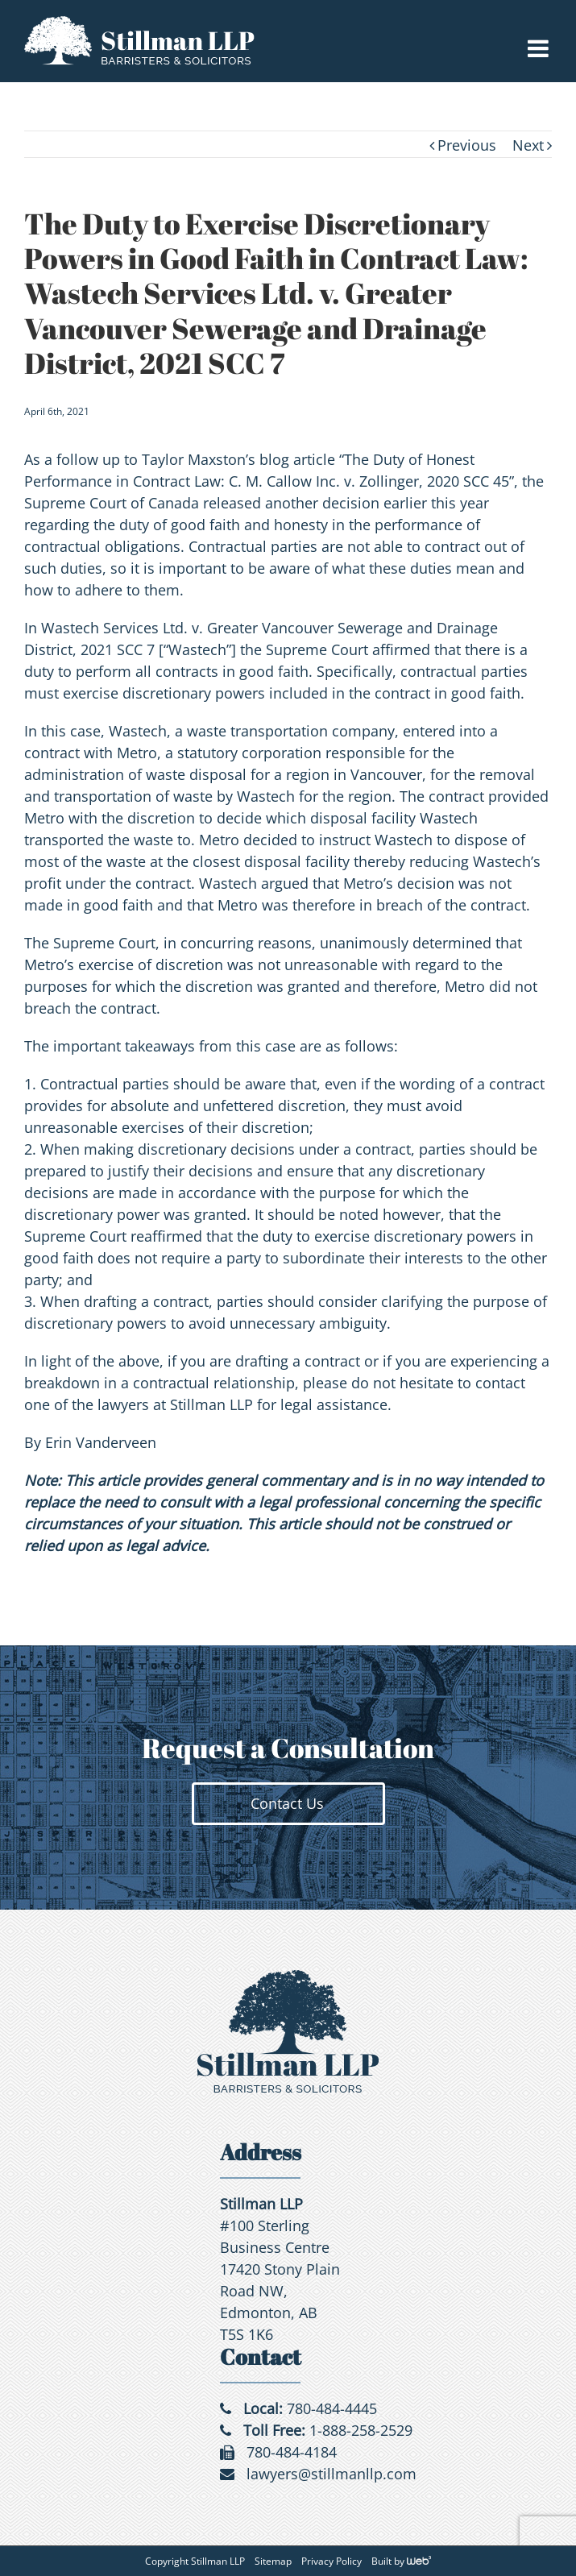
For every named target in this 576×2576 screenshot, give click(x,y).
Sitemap (273, 2561)
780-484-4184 (292, 2452)
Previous (466, 145)
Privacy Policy (331, 2561)
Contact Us (287, 1803)
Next (528, 145)
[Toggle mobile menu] (540, 48)
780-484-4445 (332, 2408)
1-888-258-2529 (360, 2430)
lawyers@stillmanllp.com (331, 2473)
